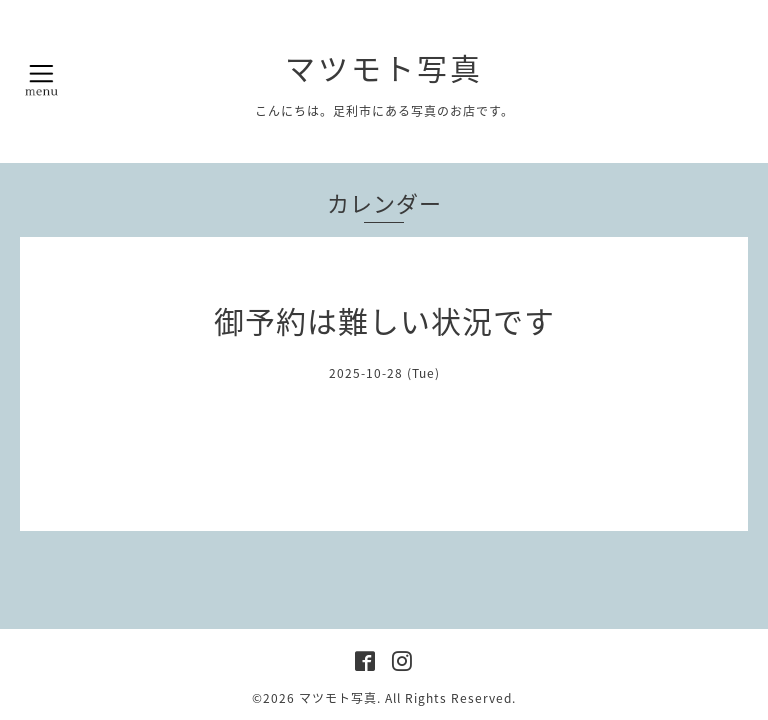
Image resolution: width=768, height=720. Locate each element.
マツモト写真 (384, 67)
